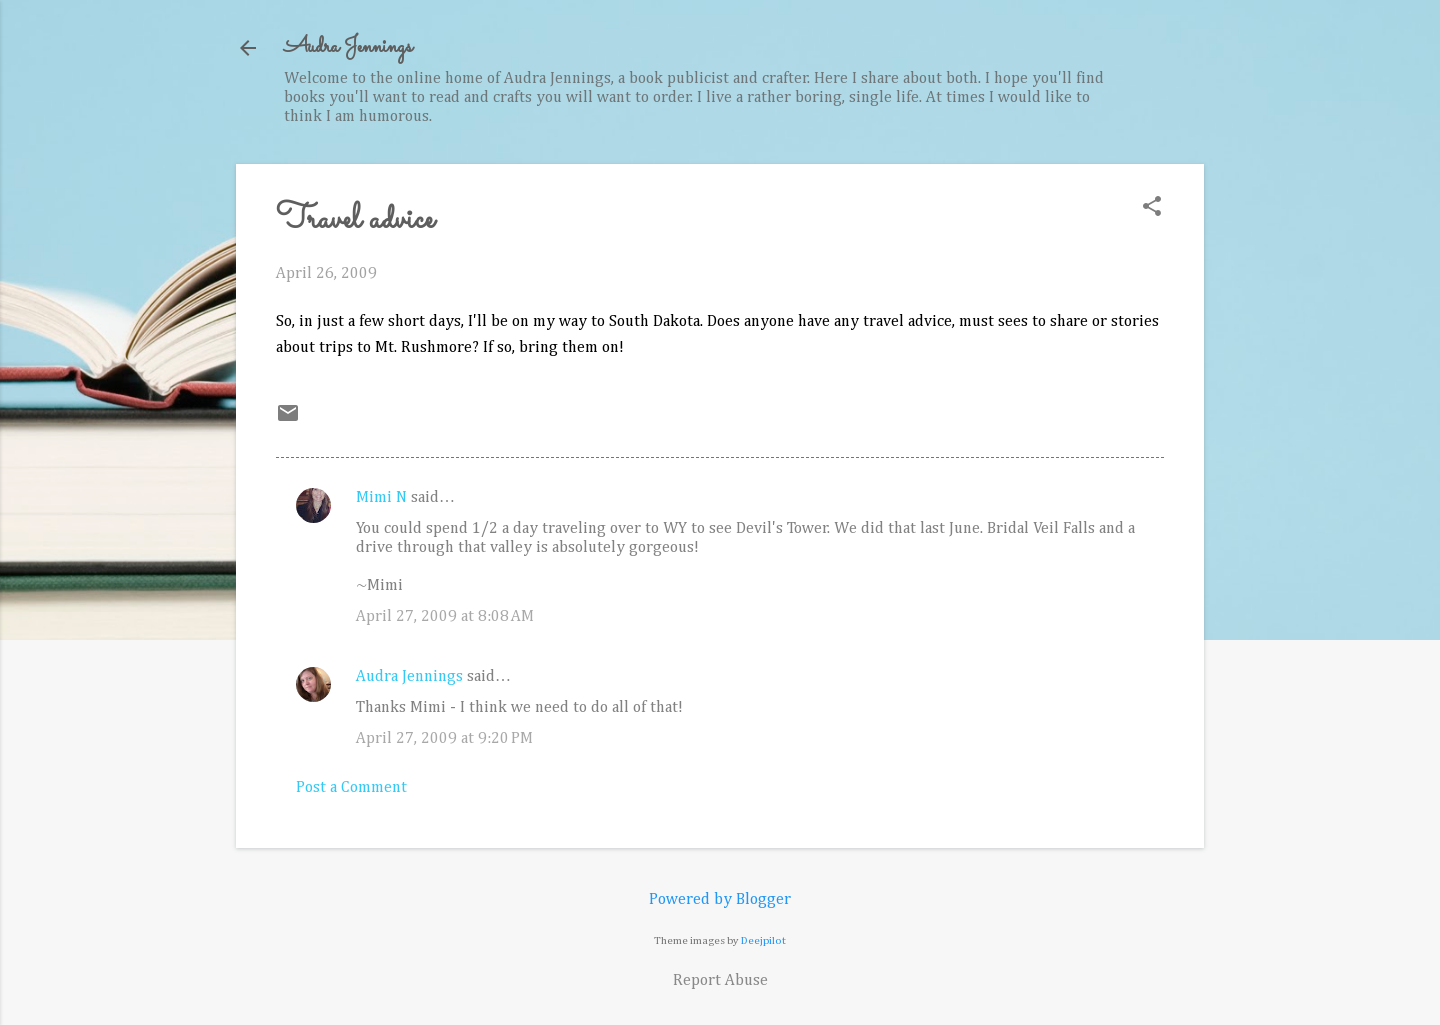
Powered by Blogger (720, 900)
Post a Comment (351, 788)
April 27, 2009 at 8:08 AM (445, 617)
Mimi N (381, 498)
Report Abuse (720, 981)
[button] (1152, 208)
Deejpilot (763, 940)
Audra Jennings (348, 47)
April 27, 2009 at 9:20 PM (444, 739)
